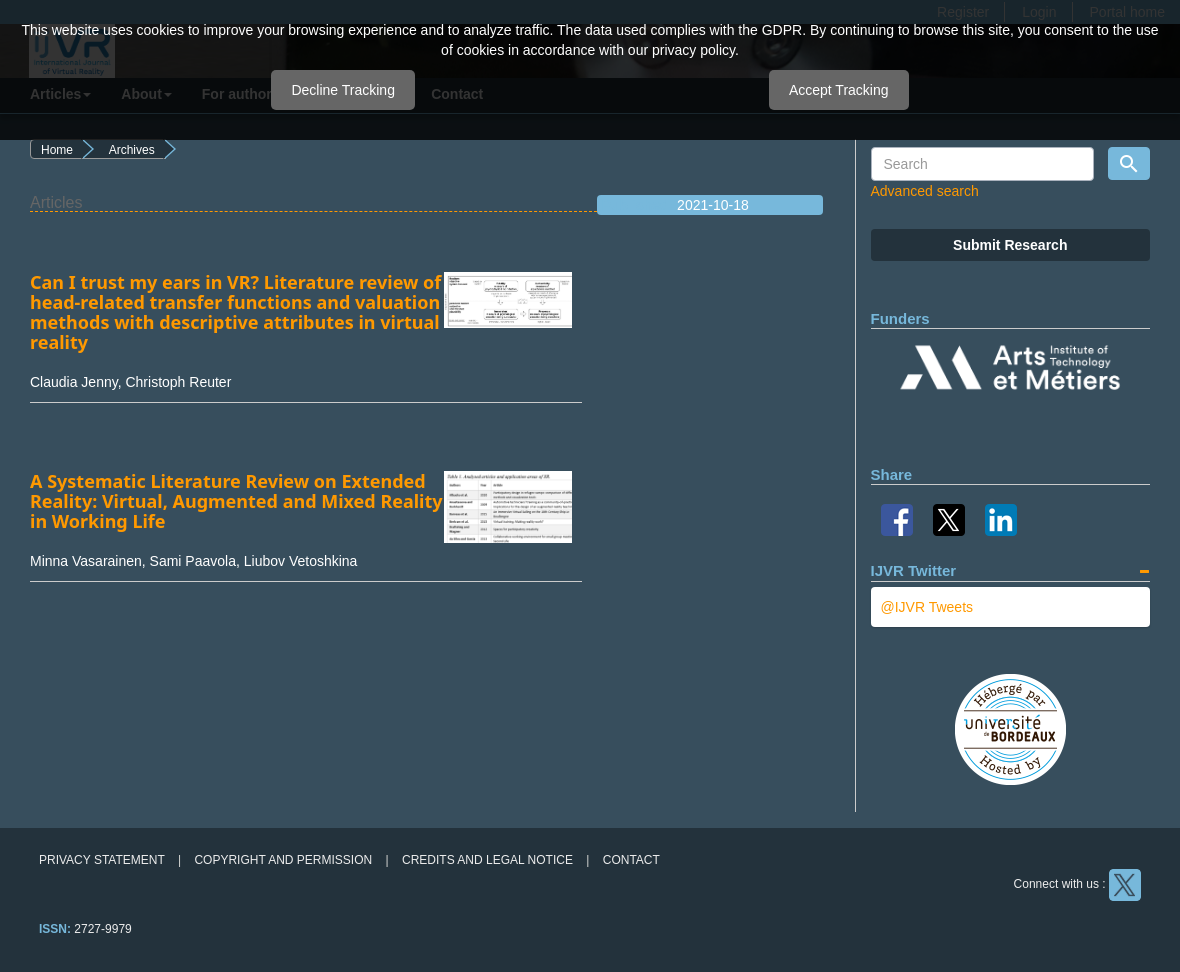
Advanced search (925, 191)
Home (57, 150)
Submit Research (1010, 245)
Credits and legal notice (487, 860)
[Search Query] (983, 164)
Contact (631, 860)
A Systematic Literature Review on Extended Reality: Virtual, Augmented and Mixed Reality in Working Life (236, 501)
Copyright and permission (283, 860)
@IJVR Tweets (927, 607)
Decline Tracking (343, 90)
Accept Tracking (839, 90)
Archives (132, 150)
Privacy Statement (102, 860)
